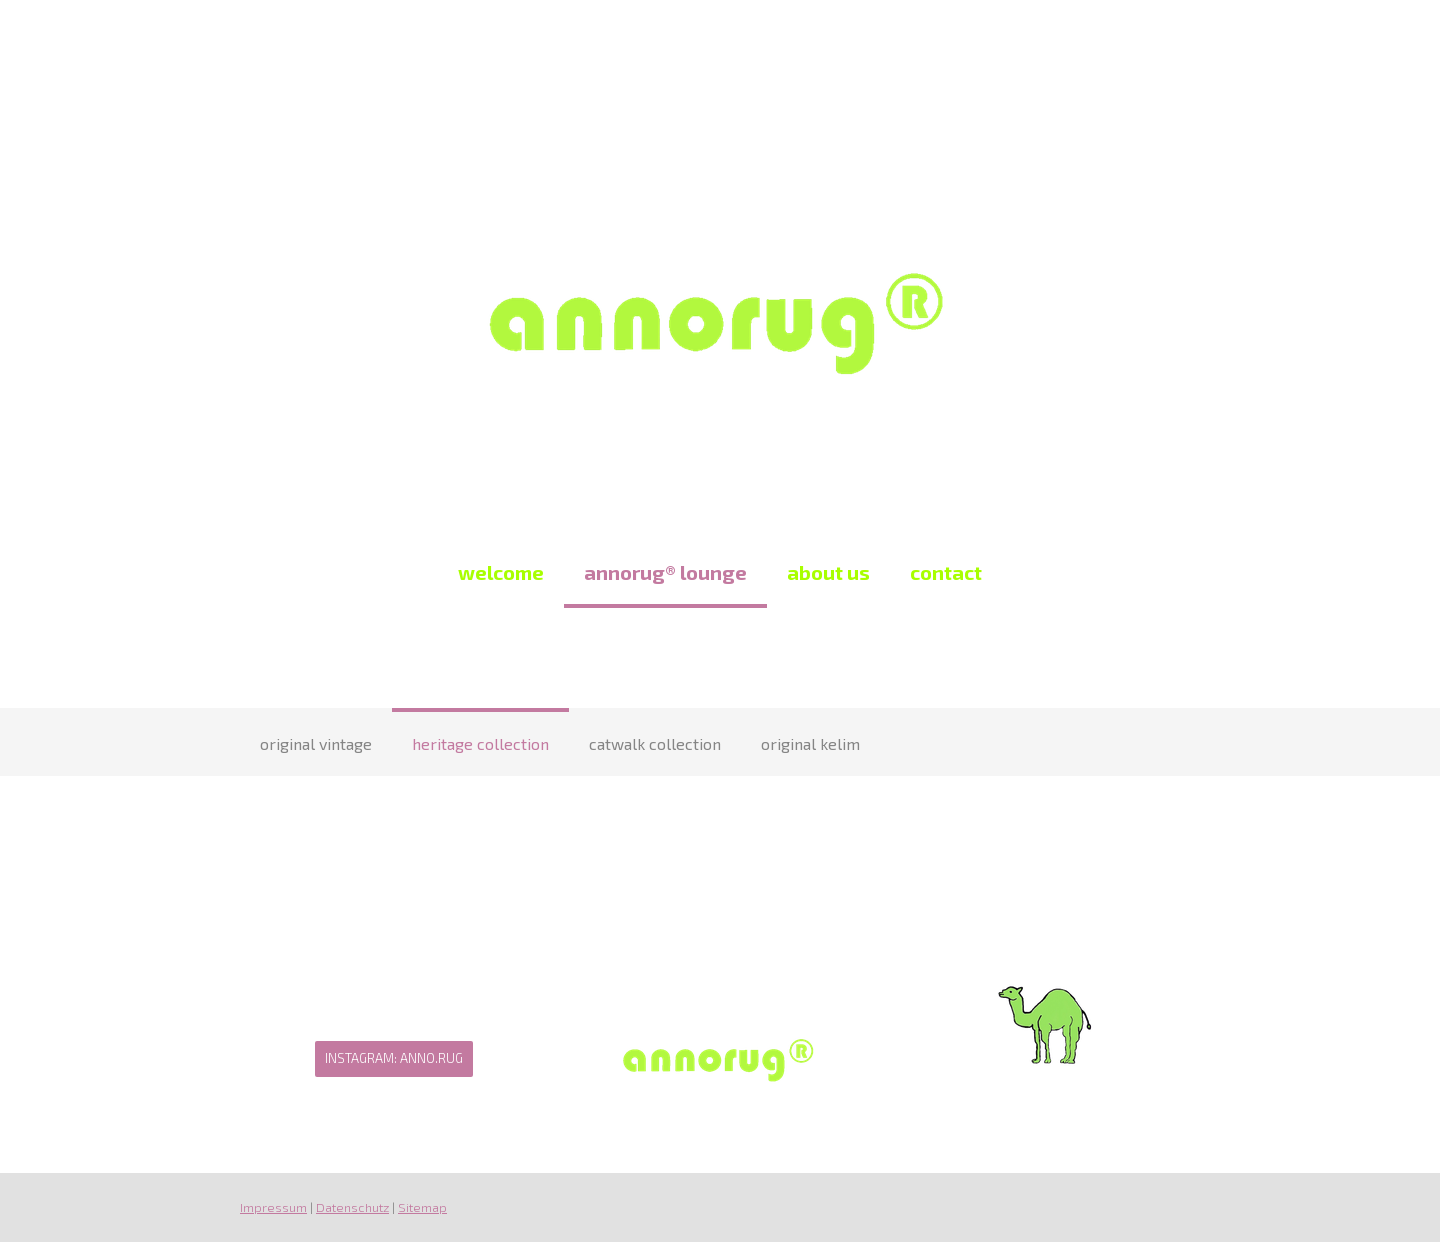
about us (828, 572)
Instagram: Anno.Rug (394, 1058)
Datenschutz (352, 1207)
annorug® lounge (665, 572)
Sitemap (422, 1207)
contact (946, 572)
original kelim (810, 743)
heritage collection (480, 743)
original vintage (316, 743)
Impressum (273, 1207)
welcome (501, 572)
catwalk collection (655, 743)
